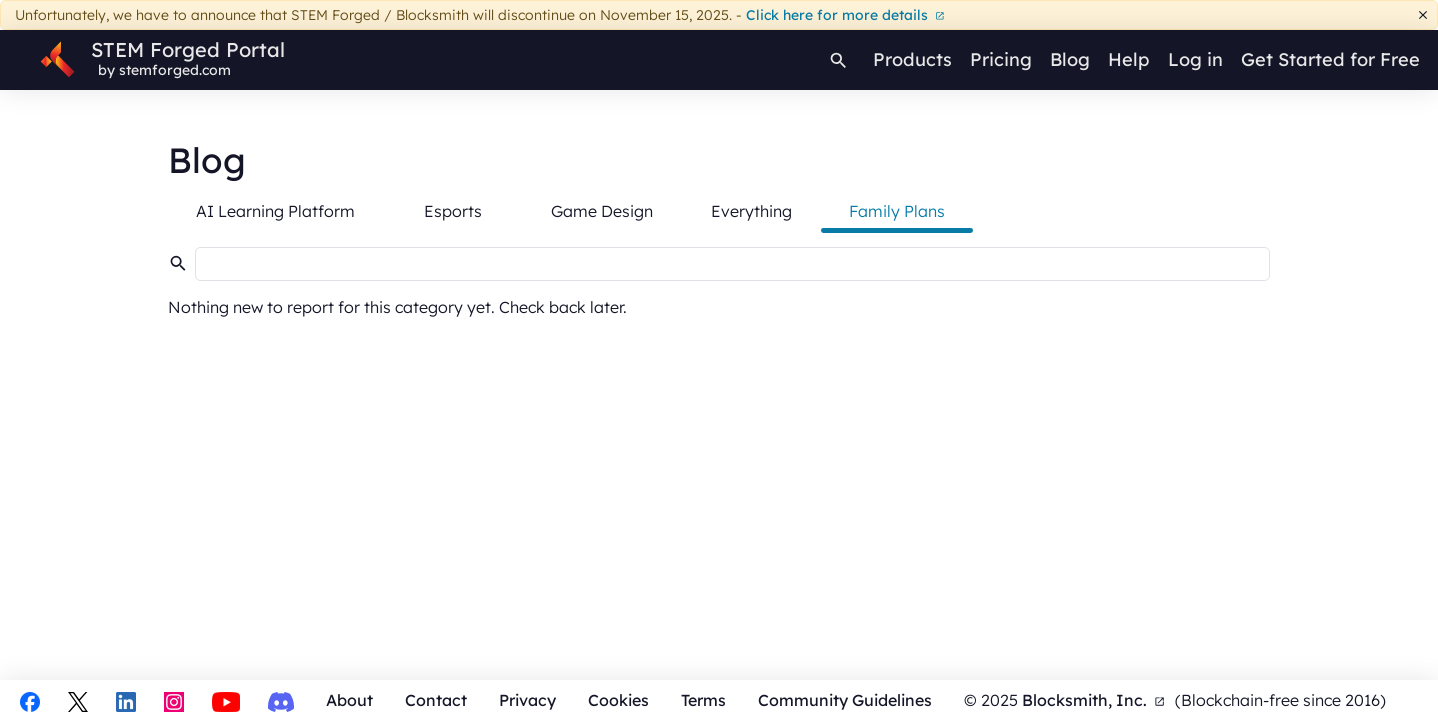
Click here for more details (845, 15)
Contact (436, 700)
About (349, 700)
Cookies (618, 700)
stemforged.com (175, 70)
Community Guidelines (845, 700)
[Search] (839, 60)
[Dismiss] (1423, 15)
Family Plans (897, 211)
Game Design (602, 211)
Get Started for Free (1330, 59)
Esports (453, 211)
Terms (703, 700)
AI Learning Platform (275, 211)
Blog (1070, 59)
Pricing (1001, 59)
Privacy (527, 700)
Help (1128, 59)
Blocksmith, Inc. (1093, 700)
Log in (1195, 59)
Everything (751, 211)
